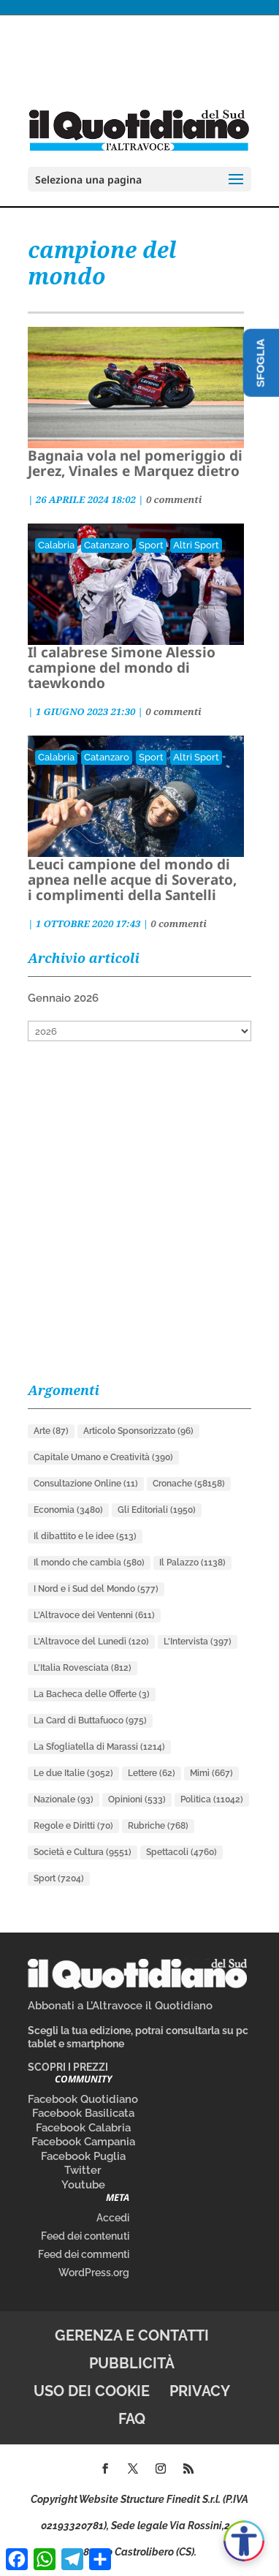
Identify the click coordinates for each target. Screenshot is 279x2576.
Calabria (56, 545)
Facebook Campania (83, 2141)
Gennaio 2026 (63, 998)
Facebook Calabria (83, 2127)
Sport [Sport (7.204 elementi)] (59, 1878)
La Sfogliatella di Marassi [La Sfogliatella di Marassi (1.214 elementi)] (99, 1747)
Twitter (83, 2170)
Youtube (83, 2184)
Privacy (199, 2391)
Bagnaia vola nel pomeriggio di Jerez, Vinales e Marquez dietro (135, 463)
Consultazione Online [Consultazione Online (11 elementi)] (86, 1483)
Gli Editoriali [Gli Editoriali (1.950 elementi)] (157, 1510)
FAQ (131, 2419)
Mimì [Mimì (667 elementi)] (211, 1773)
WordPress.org (93, 2272)
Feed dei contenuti (85, 2236)
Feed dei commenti (83, 2254)
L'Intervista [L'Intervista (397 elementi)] (198, 1641)
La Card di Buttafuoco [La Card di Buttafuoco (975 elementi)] (90, 1720)
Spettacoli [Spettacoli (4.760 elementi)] (181, 1852)
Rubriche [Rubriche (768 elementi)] (158, 1826)
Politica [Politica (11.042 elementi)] (211, 1799)
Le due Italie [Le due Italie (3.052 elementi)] (73, 1773)
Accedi (112, 2218)
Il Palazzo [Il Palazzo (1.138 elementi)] (192, 1562)
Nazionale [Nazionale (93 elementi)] (63, 1799)
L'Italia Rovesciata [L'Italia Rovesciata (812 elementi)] (82, 1668)
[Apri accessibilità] (243, 2540)
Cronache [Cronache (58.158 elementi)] (189, 1483)
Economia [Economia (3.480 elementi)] (68, 1510)
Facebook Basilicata (83, 2113)
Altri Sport (196, 545)
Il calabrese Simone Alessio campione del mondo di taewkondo (121, 667)
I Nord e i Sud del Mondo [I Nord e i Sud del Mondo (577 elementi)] (96, 1589)
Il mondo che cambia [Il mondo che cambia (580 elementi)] (89, 1562)
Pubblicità (132, 2363)
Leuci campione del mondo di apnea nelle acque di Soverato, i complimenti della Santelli (132, 879)
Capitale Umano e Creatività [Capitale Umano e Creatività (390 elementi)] (103, 1457)
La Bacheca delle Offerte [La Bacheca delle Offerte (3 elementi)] (92, 1694)
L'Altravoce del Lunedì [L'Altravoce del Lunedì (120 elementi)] (91, 1641)
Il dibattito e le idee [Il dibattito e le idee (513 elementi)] (85, 1536)
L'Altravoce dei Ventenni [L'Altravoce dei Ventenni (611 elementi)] (94, 1615)
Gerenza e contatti (132, 2335)
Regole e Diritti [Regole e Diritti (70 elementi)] (73, 1826)
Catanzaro (106, 545)
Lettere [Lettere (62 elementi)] (151, 1773)
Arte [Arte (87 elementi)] (51, 1431)
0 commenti (174, 499)
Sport (151, 545)
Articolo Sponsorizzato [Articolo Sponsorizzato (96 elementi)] (138, 1431)
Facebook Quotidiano (83, 2099)
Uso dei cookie (92, 2391)
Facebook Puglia (83, 2156)
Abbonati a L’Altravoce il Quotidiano (120, 2005)
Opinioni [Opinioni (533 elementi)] (137, 1799)
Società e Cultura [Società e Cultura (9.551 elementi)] (82, 1852)
